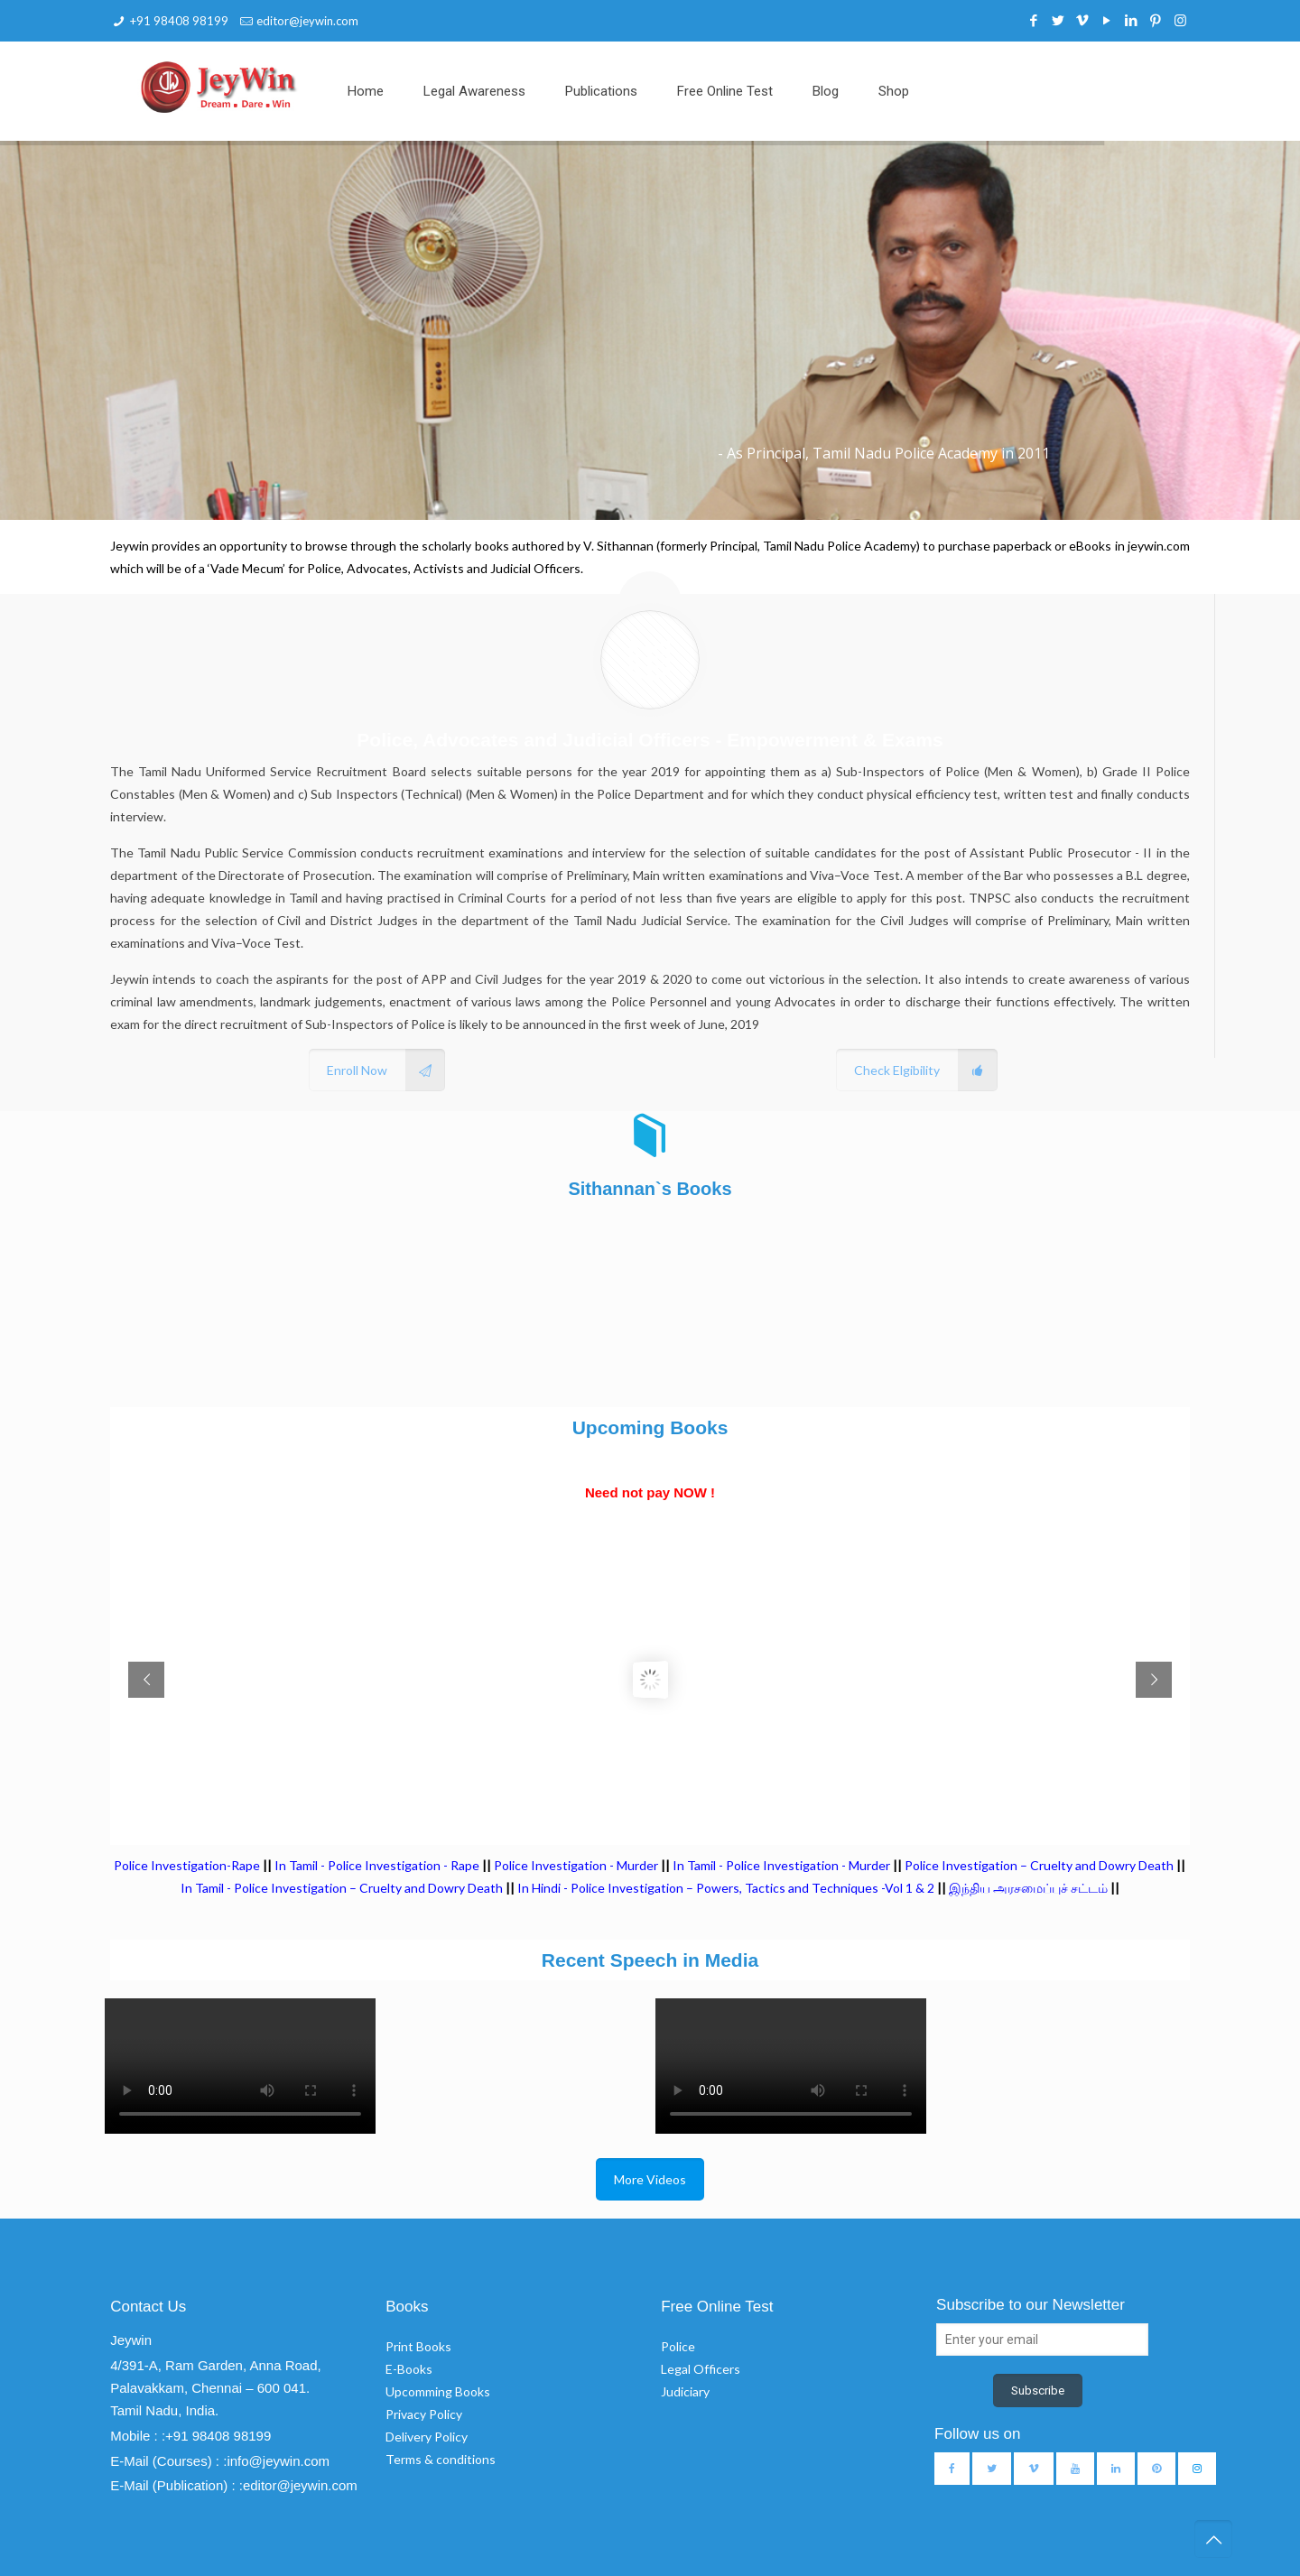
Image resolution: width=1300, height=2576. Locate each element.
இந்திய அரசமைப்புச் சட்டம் (1028, 1887)
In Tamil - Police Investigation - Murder (781, 1865)
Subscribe (1037, 2390)
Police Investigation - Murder (576, 1865)
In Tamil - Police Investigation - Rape (376, 1865)
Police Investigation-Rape (188, 1865)
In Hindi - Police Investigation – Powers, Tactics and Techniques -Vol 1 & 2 (725, 1887)
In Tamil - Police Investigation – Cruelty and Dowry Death (342, 1887)
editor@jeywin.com (307, 21)
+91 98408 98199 (179, 21)
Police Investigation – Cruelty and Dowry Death (1039, 1865)
